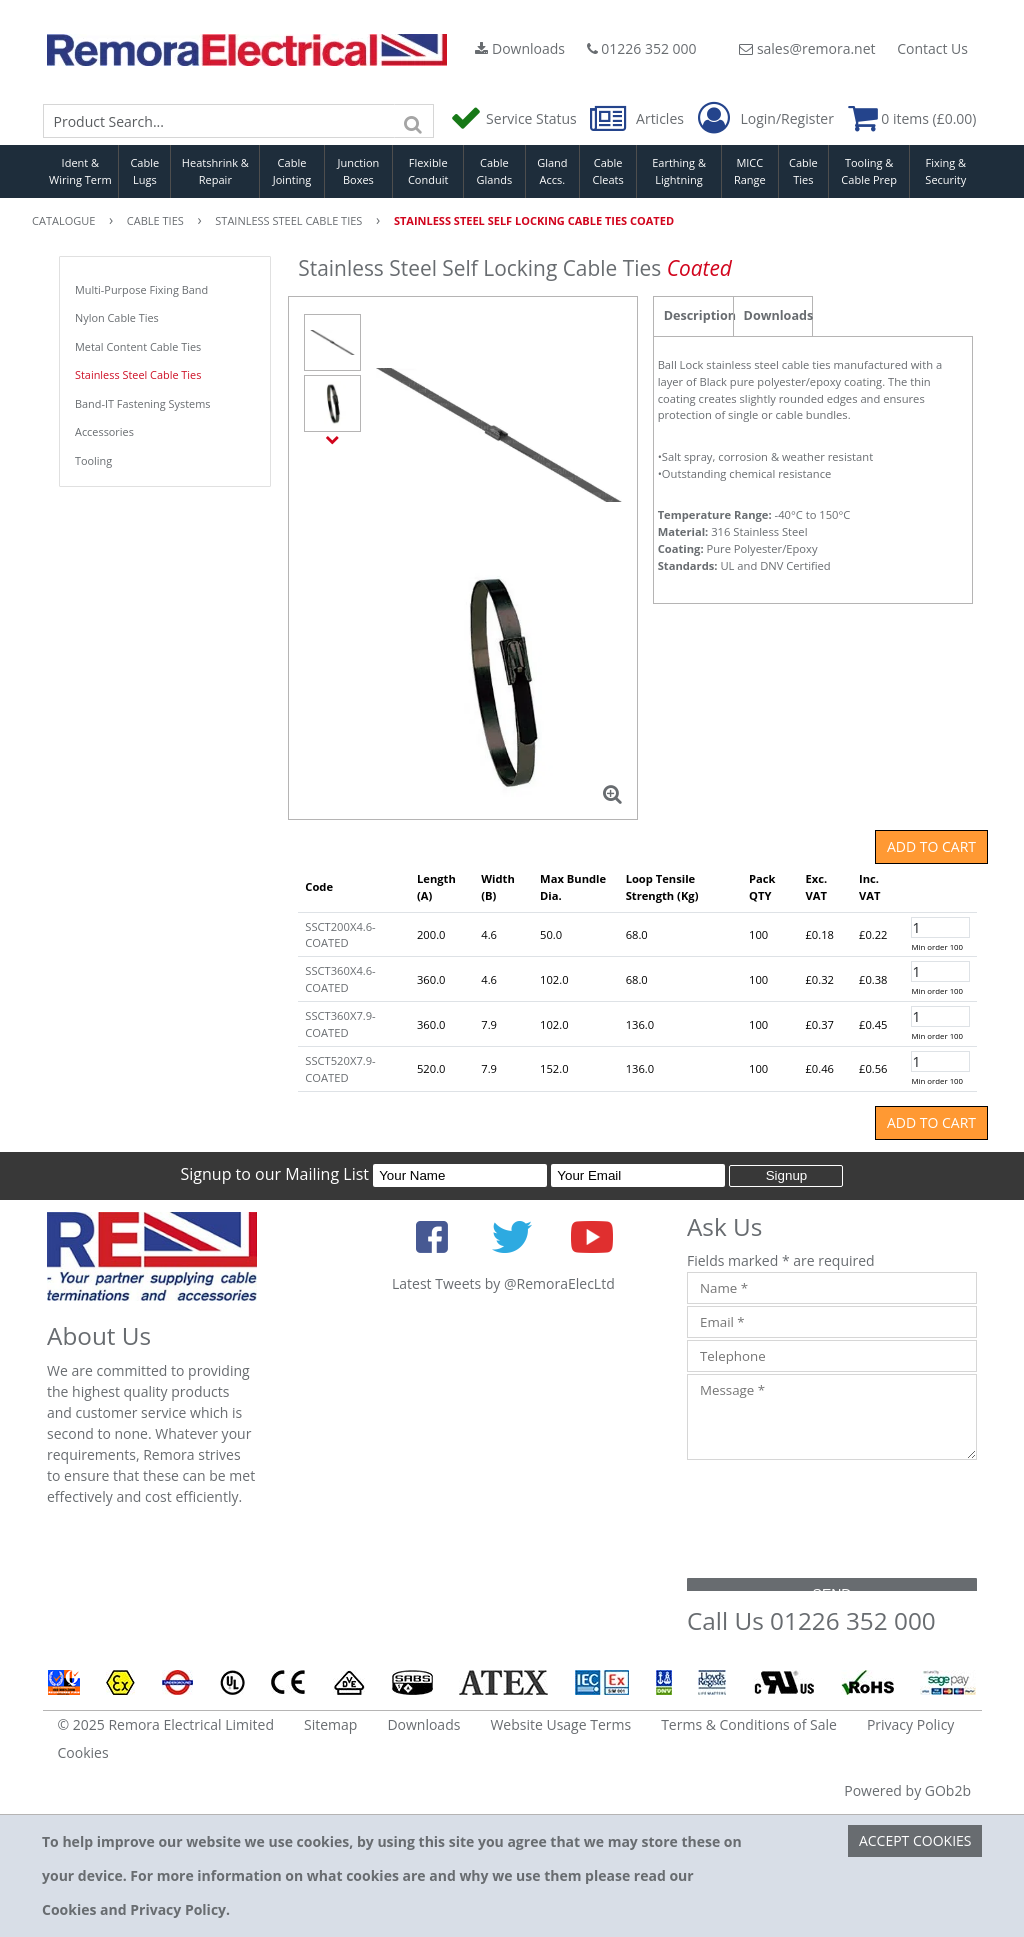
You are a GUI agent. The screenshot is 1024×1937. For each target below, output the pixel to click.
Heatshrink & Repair (215, 171)
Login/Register (766, 119)
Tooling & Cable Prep (869, 171)
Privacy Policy (910, 1724)
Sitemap (330, 1724)
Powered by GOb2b (907, 1790)
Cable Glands (495, 171)
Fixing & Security (945, 171)
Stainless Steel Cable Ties (138, 374)
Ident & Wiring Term (80, 171)
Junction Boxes (359, 171)
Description (698, 315)
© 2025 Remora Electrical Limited (166, 1724)
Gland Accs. (552, 171)
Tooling (93, 460)
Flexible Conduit (428, 171)
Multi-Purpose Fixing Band (141, 289)
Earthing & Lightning (679, 171)
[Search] (414, 121)
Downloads (520, 48)
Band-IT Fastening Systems (142, 403)
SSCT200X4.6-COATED (340, 935)
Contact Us (932, 48)
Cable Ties (803, 171)
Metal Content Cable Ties (138, 346)
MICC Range (750, 171)
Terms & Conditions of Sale (749, 1724)
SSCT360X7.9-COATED (340, 1024)
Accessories (104, 431)
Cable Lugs (144, 171)
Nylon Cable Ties (117, 317)
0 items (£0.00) (912, 118)
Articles (638, 118)
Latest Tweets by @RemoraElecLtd (503, 1283)
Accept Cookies (915, 1840)
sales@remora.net (807, 48)
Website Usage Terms (560, 1724)
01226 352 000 (642, 48)
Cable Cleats (608, 171)
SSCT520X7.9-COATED (340, 1069)
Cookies (83, 1752)
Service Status (515, 118)
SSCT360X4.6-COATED (340, 979)
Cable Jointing (292, 171)
